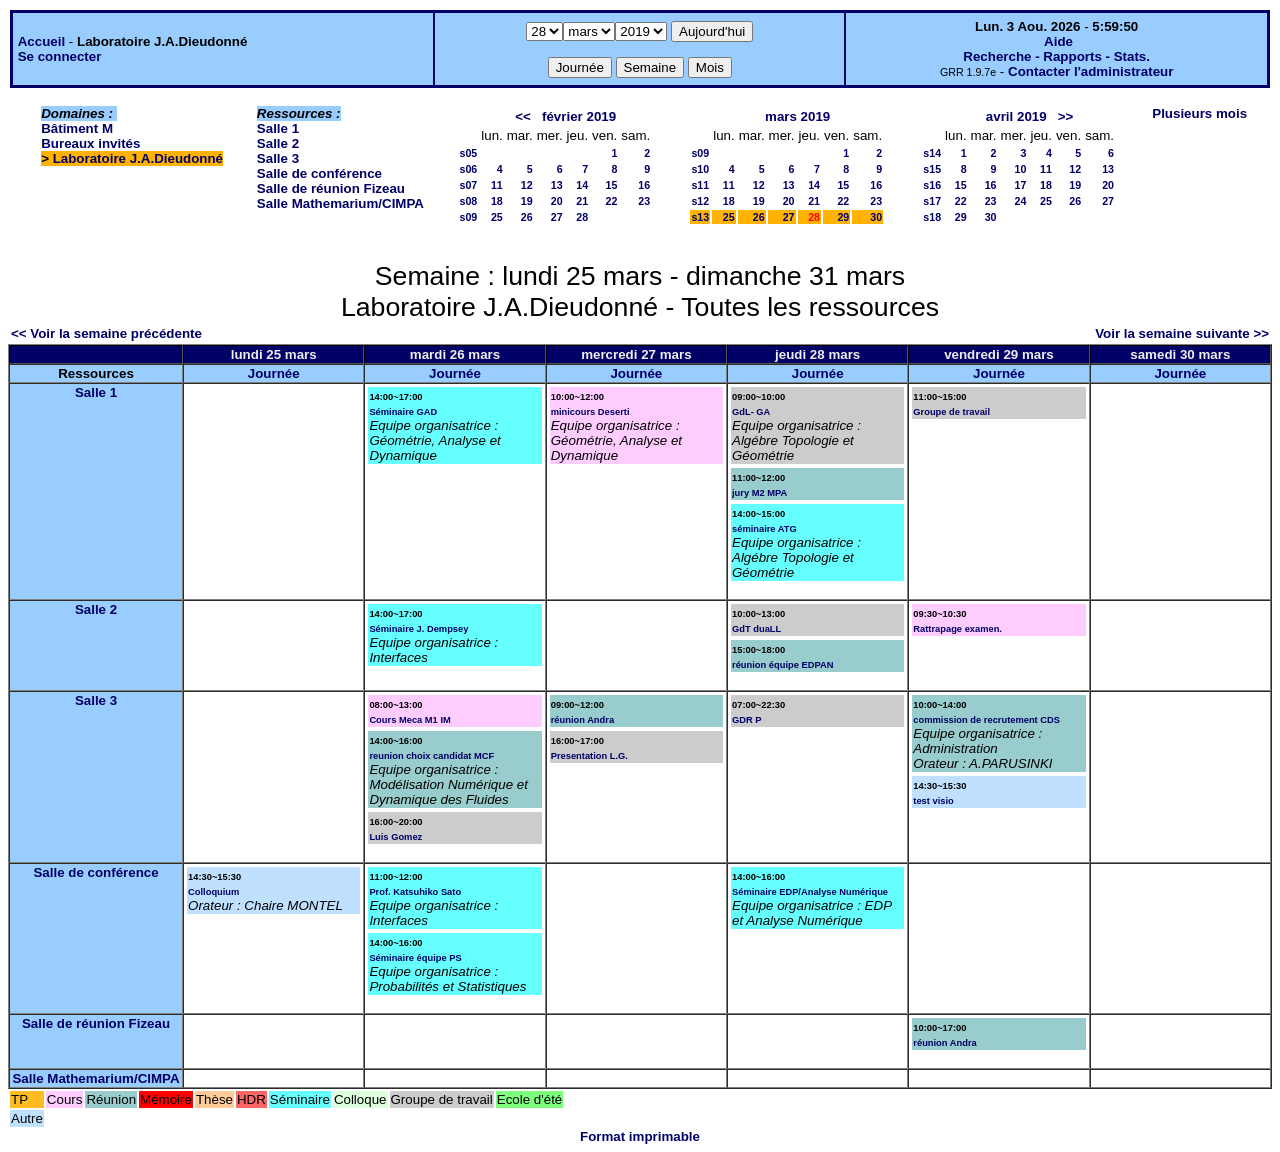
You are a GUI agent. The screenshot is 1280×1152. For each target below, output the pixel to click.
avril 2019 (1016, 116)
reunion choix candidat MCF (431, 756)
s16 (932, 185)
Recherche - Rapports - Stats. (1056, 56)
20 (557, 201)
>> (1066, 116)
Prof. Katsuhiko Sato (415, 892)
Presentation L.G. (589, 756)
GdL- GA (751, 412)
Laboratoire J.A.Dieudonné (138, 158)
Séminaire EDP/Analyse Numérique (810, 892)
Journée (274, 373)
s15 (932, 169)
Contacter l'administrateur (1090, 71)
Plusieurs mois (1199, 113)
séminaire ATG (764, 529)
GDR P (747, 720)
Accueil (41, 41)
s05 (468, 153)
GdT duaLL (756, 629)
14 (582, 185)
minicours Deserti (590, 412)
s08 (468, 201)
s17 (932, 201)
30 (876, 217)
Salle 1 (278, 128)
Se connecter (60, 56)
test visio (933, 801)
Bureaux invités (90, 143)
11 (497, 185)
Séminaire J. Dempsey (418, 629)
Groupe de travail (951, 412)
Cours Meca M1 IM (409, 720)
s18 (932, 217)
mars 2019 (797, 116)
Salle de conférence (319, 173)
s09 (468, 217)
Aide (1058, 41)
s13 (700, 217)
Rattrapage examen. (957, 629)
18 (497, 201)
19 (527, 201)
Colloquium (213, 892)
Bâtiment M (77, 128)
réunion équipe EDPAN (782, 665)
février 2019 (579, 116)
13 (557, 185)
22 (611, 201)
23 (644, 201)
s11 (700, 185)
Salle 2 (278, 143)
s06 (468, 169)
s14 (932, 153)
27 (557, 217)
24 (1021, 201)
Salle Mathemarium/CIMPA (340, 203)
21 (582, 201)
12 (527, 185)
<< (523, 116)
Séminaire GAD (403, 412)
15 (611, 185)
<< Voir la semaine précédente (106, 333)
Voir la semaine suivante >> (1182, 333)
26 (527, 217)
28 (582, 217)
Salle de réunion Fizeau (331, 188)
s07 (468, 185)
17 (1021, 185)
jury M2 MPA (759, 493)
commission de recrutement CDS (986, 720)
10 (1021, 169)
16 (644, 185)
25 (497, 217)
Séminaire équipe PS (415, 958)
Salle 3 (278, 158)
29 (843, 217)
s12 (700, 201)
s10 (700, 169)
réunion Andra (582, 720)
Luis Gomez (395, 837)
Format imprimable (640, 1136)
